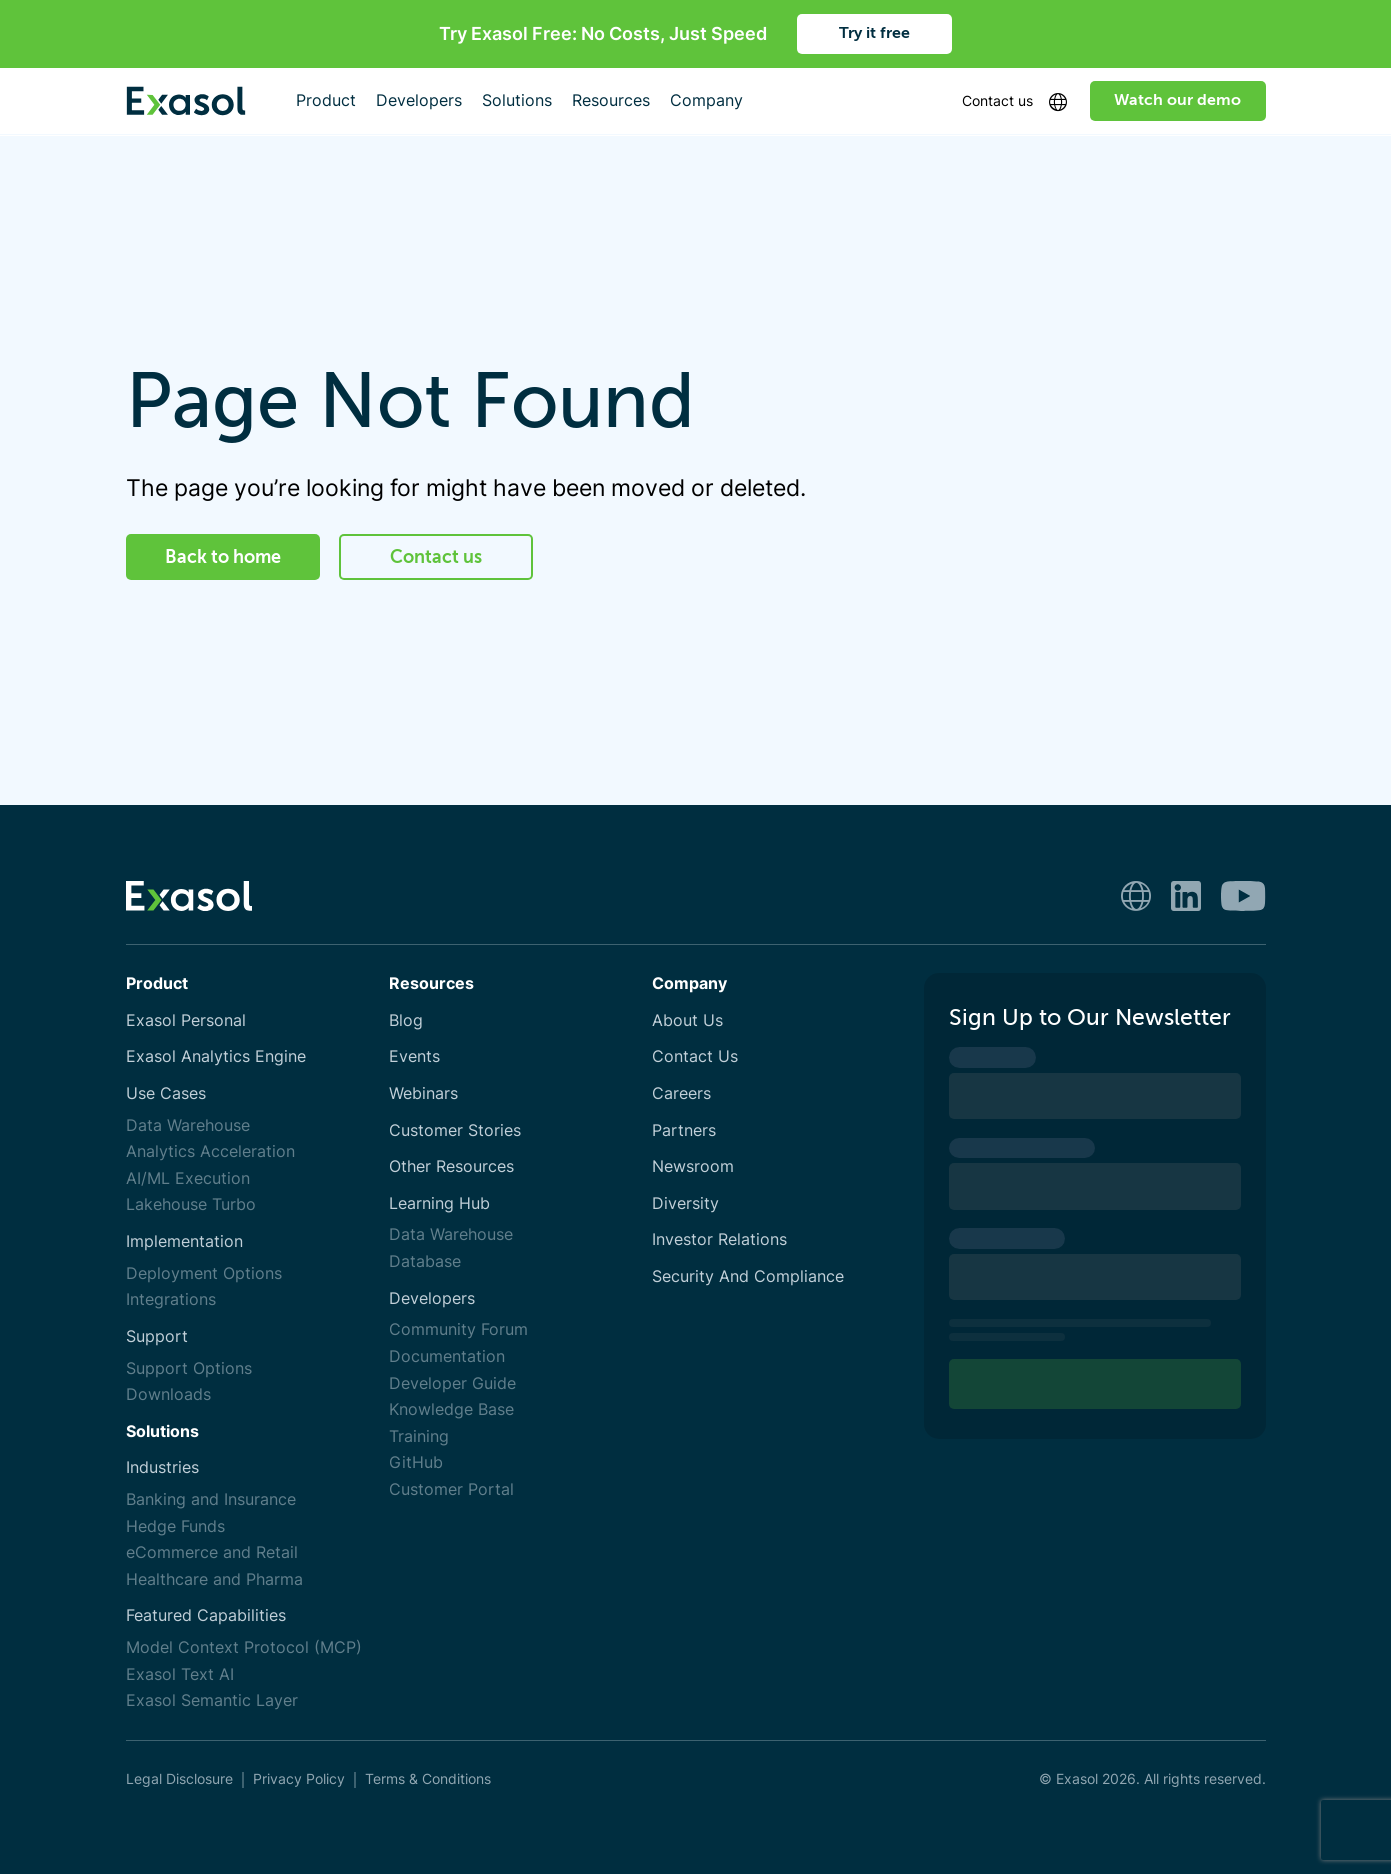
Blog (406, 1020)
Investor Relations (719, 1239)
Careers (681, 1093)
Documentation (447, 1356)
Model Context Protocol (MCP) (244, 1647)
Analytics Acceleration (210, 1151)
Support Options (189, 1368)
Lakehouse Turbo (191, 1204)
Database (425, 1261)
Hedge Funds (175, 1526)
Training (419, 1436)
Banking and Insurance (211, 1499)
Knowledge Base (451, 1409)
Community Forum (458, 1329)
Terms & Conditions (428, 1779)
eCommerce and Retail (212, 1552)
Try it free (874, 33)
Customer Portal (451, 1489)
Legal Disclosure (179, 1779)
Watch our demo (1177, 100)
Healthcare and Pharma (214, 1579)
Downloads (168, 1394)
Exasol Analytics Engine (216, 1056)
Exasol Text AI (180, 1674)
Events (414, 1056)
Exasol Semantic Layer (212, 1700)
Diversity (685, 1203)
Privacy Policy (299, 1779)
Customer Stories (455, 1130)
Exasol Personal (186, 1020)
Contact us (997, 100)
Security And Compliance (748, 1276)
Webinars (423, 1093)
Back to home (223, 557)
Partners (684, 1130)
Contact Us (695, 1056)
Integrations (171, 1299)
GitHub (416, 1462)
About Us (687, 1020)
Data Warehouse (188, 1125)
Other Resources (451, 1166)
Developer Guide (452, 1383)
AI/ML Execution (188, 1178)
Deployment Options (204, 1273)
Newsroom (693, 1166)
